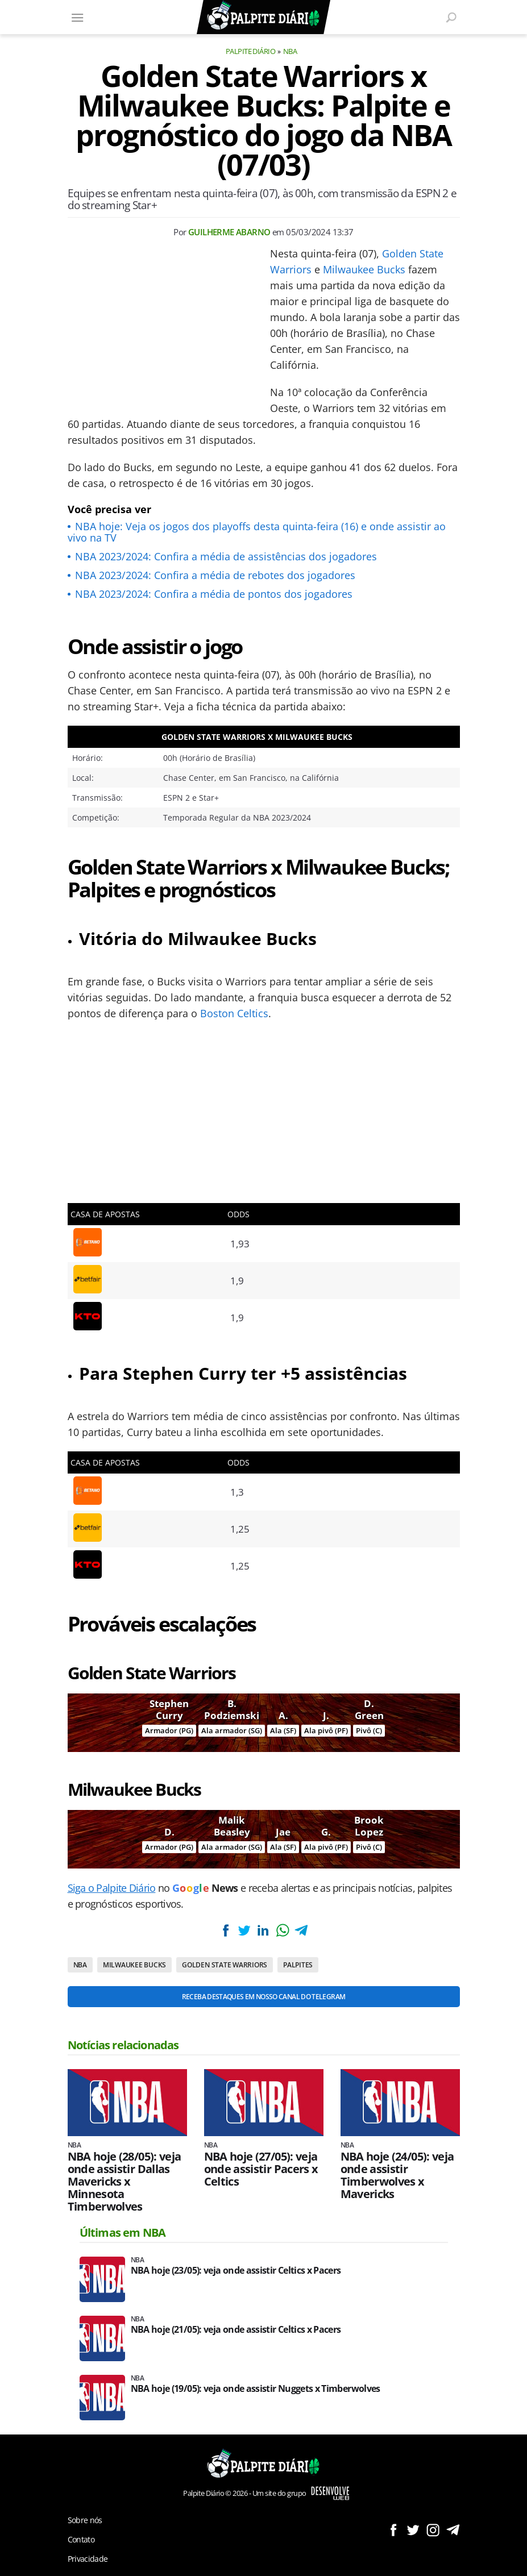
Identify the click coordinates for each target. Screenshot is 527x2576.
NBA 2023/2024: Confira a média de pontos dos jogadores (213, 594)
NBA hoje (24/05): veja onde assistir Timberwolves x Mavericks (397, 2175)
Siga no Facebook (393, 2530)
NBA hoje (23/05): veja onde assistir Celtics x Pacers (236, 2270)
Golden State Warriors (224, 1965)
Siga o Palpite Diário (112, 1888)
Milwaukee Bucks (364, 269)
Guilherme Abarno (229, 232)
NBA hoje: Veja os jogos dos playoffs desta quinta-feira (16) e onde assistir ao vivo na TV (257, 532)
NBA (290, 51)
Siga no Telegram (453, 2530)
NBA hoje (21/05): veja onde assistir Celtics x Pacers (236, 2329)
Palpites (298, 1965)
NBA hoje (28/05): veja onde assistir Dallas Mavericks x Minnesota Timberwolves (124, 2181)
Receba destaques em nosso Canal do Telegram (263, 1996)
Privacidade (88, 2558)
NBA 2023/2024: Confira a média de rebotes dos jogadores (215, 575)
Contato (81, 2539)
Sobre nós (85, 2520)
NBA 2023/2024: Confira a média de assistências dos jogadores (226, 556)
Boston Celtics (234, 1013)
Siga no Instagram (433, 2530)
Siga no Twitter (413, 2530)
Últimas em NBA (123, 2232)
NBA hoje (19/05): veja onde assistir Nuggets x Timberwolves (255, 2388)
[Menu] (78, 17)
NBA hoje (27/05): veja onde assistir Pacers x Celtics (261, 2169)
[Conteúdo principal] (263, 1288)
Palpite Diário (251, 51)
